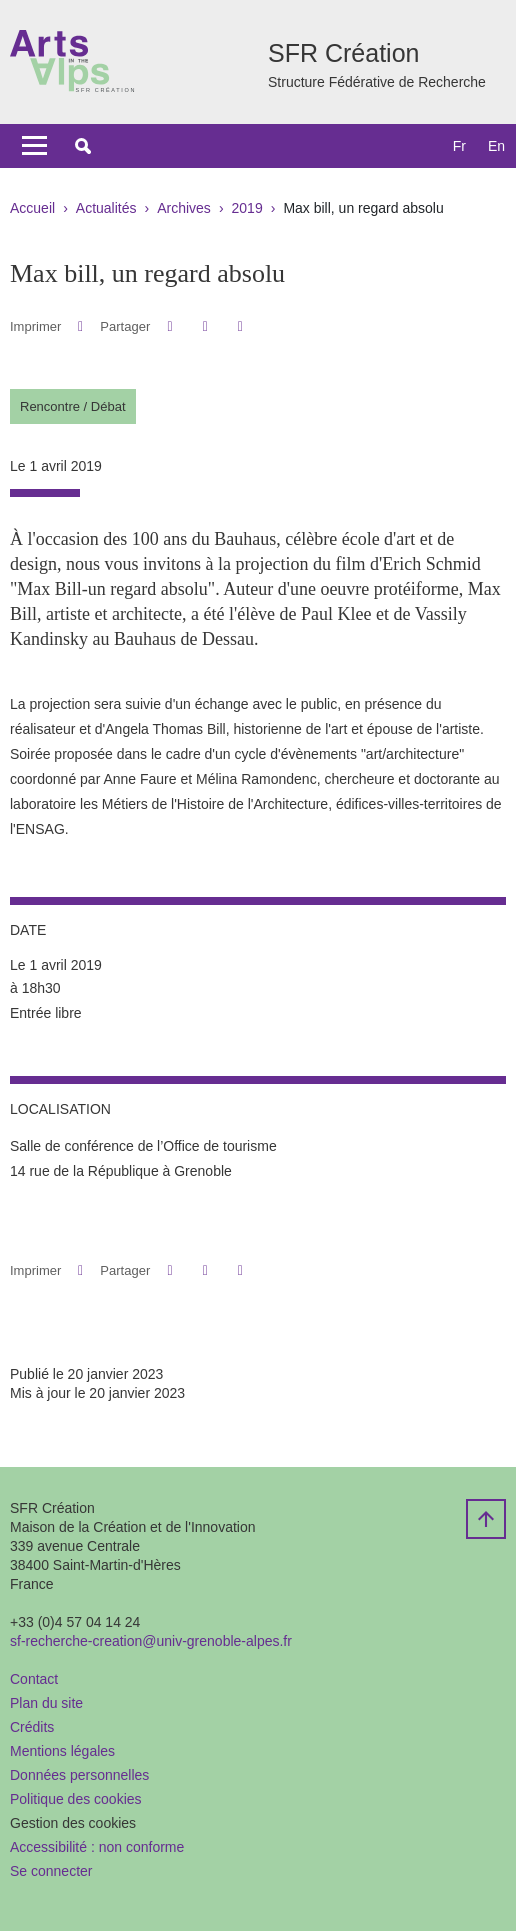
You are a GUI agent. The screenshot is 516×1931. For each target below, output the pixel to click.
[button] (83, 146)
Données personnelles (79, 1775)
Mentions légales (62, 1751)
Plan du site (46, 1703)
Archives (184, 208)
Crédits (32, 1727)
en (496, 146)
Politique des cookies (76, 1799)
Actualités (106, 208)
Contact (34, 1679)
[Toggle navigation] (34, 146)
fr (459, 146)
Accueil (32, 208)
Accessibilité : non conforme (97, 1847)
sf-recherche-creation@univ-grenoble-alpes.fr (151, 1641)
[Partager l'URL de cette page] (240, 326)
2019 (247, 208)
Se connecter (51, 1871)
